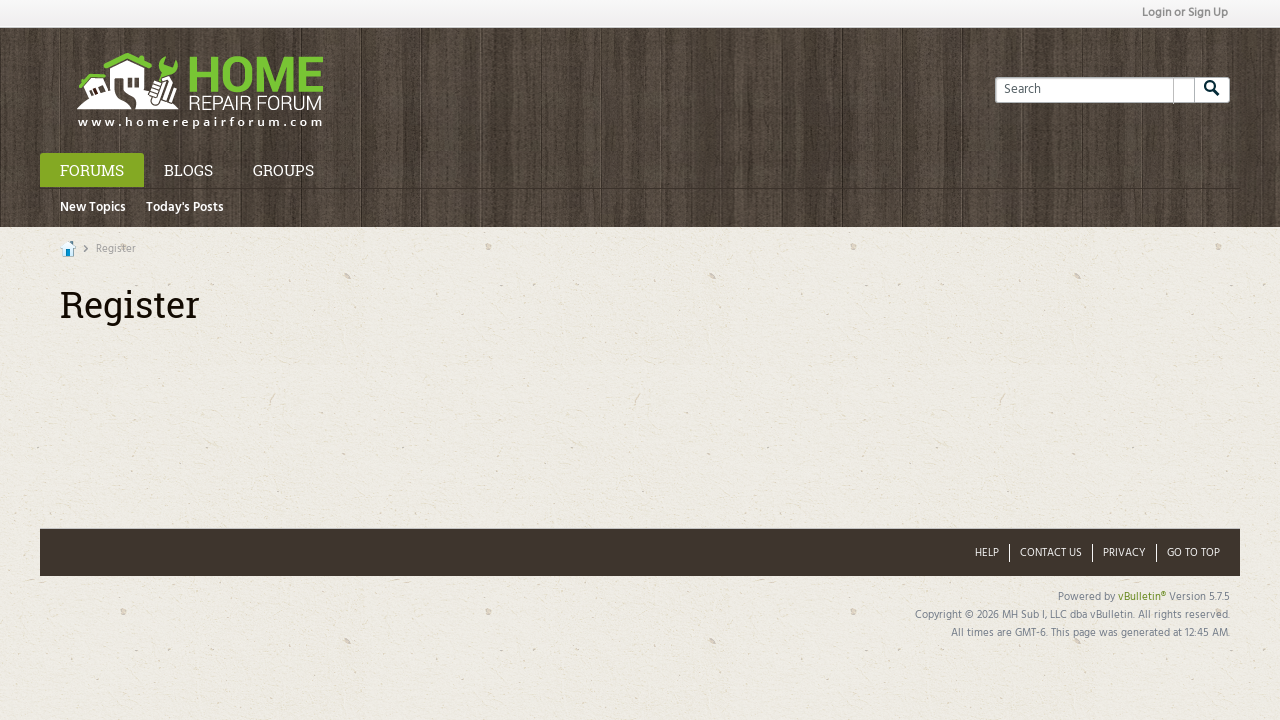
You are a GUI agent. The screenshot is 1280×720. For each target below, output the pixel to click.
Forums (92, 170)
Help (987, 553)
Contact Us (1051, 553)
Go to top (1193, 553)
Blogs (188, 170)
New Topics (93, 207)
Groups (283, 170)
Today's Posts (185, 207)
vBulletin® (1142, 597)
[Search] (1094, 90)
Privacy (1124, 553)
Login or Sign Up (1185, 13)
